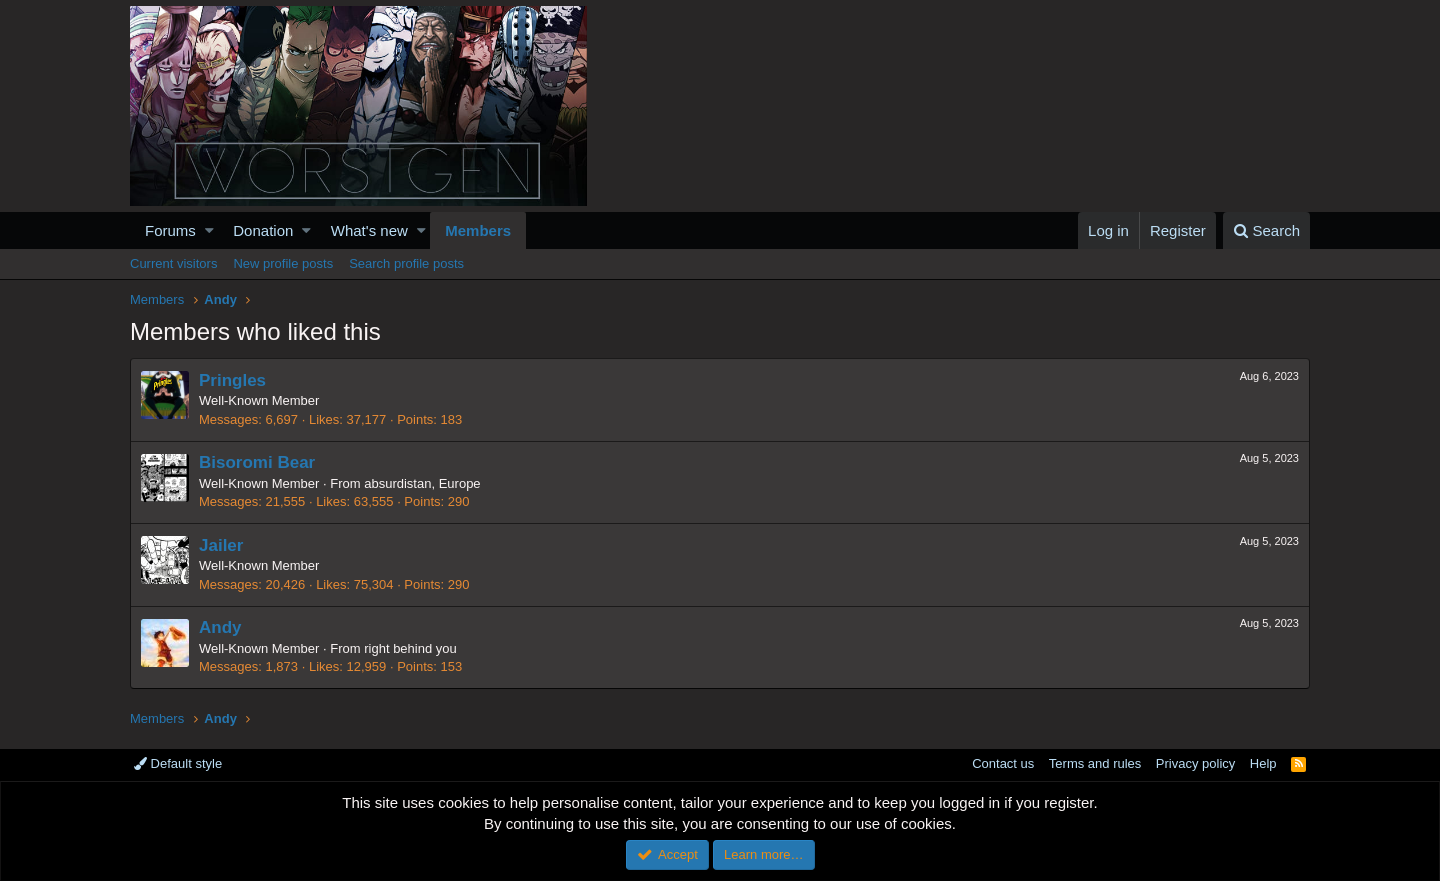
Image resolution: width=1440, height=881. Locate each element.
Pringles (232, 380)
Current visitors (173, 263)
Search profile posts (406, 263)
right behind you (410, 648)
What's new (369, 230)
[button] (209, 230)
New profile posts (283, 263)
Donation (263, 230)
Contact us (1003, 763)
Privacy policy (1195, 763)
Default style (178, 763)
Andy (220, 627)
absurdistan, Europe (422, 483)
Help (1263, 763)
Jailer (221, 545)
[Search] (1266, 230)
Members (478, 230)
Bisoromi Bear (257, 462)
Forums (170, 230)
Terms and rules (1095, 763)
